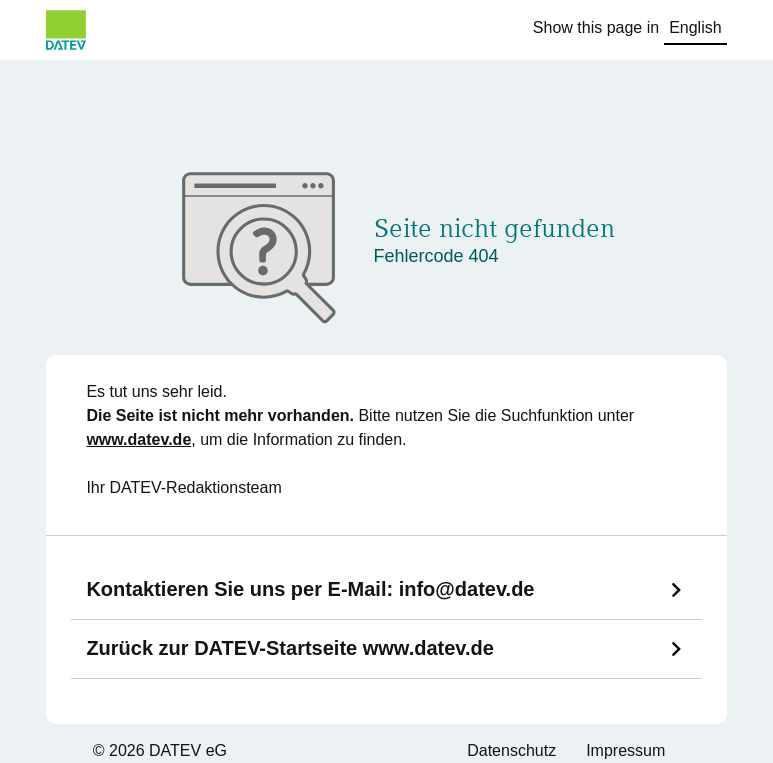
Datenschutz (511, 750)
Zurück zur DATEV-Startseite (290, 648)
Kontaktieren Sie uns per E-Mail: (310, 589)
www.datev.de (138, 439)
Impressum (625, 750)
